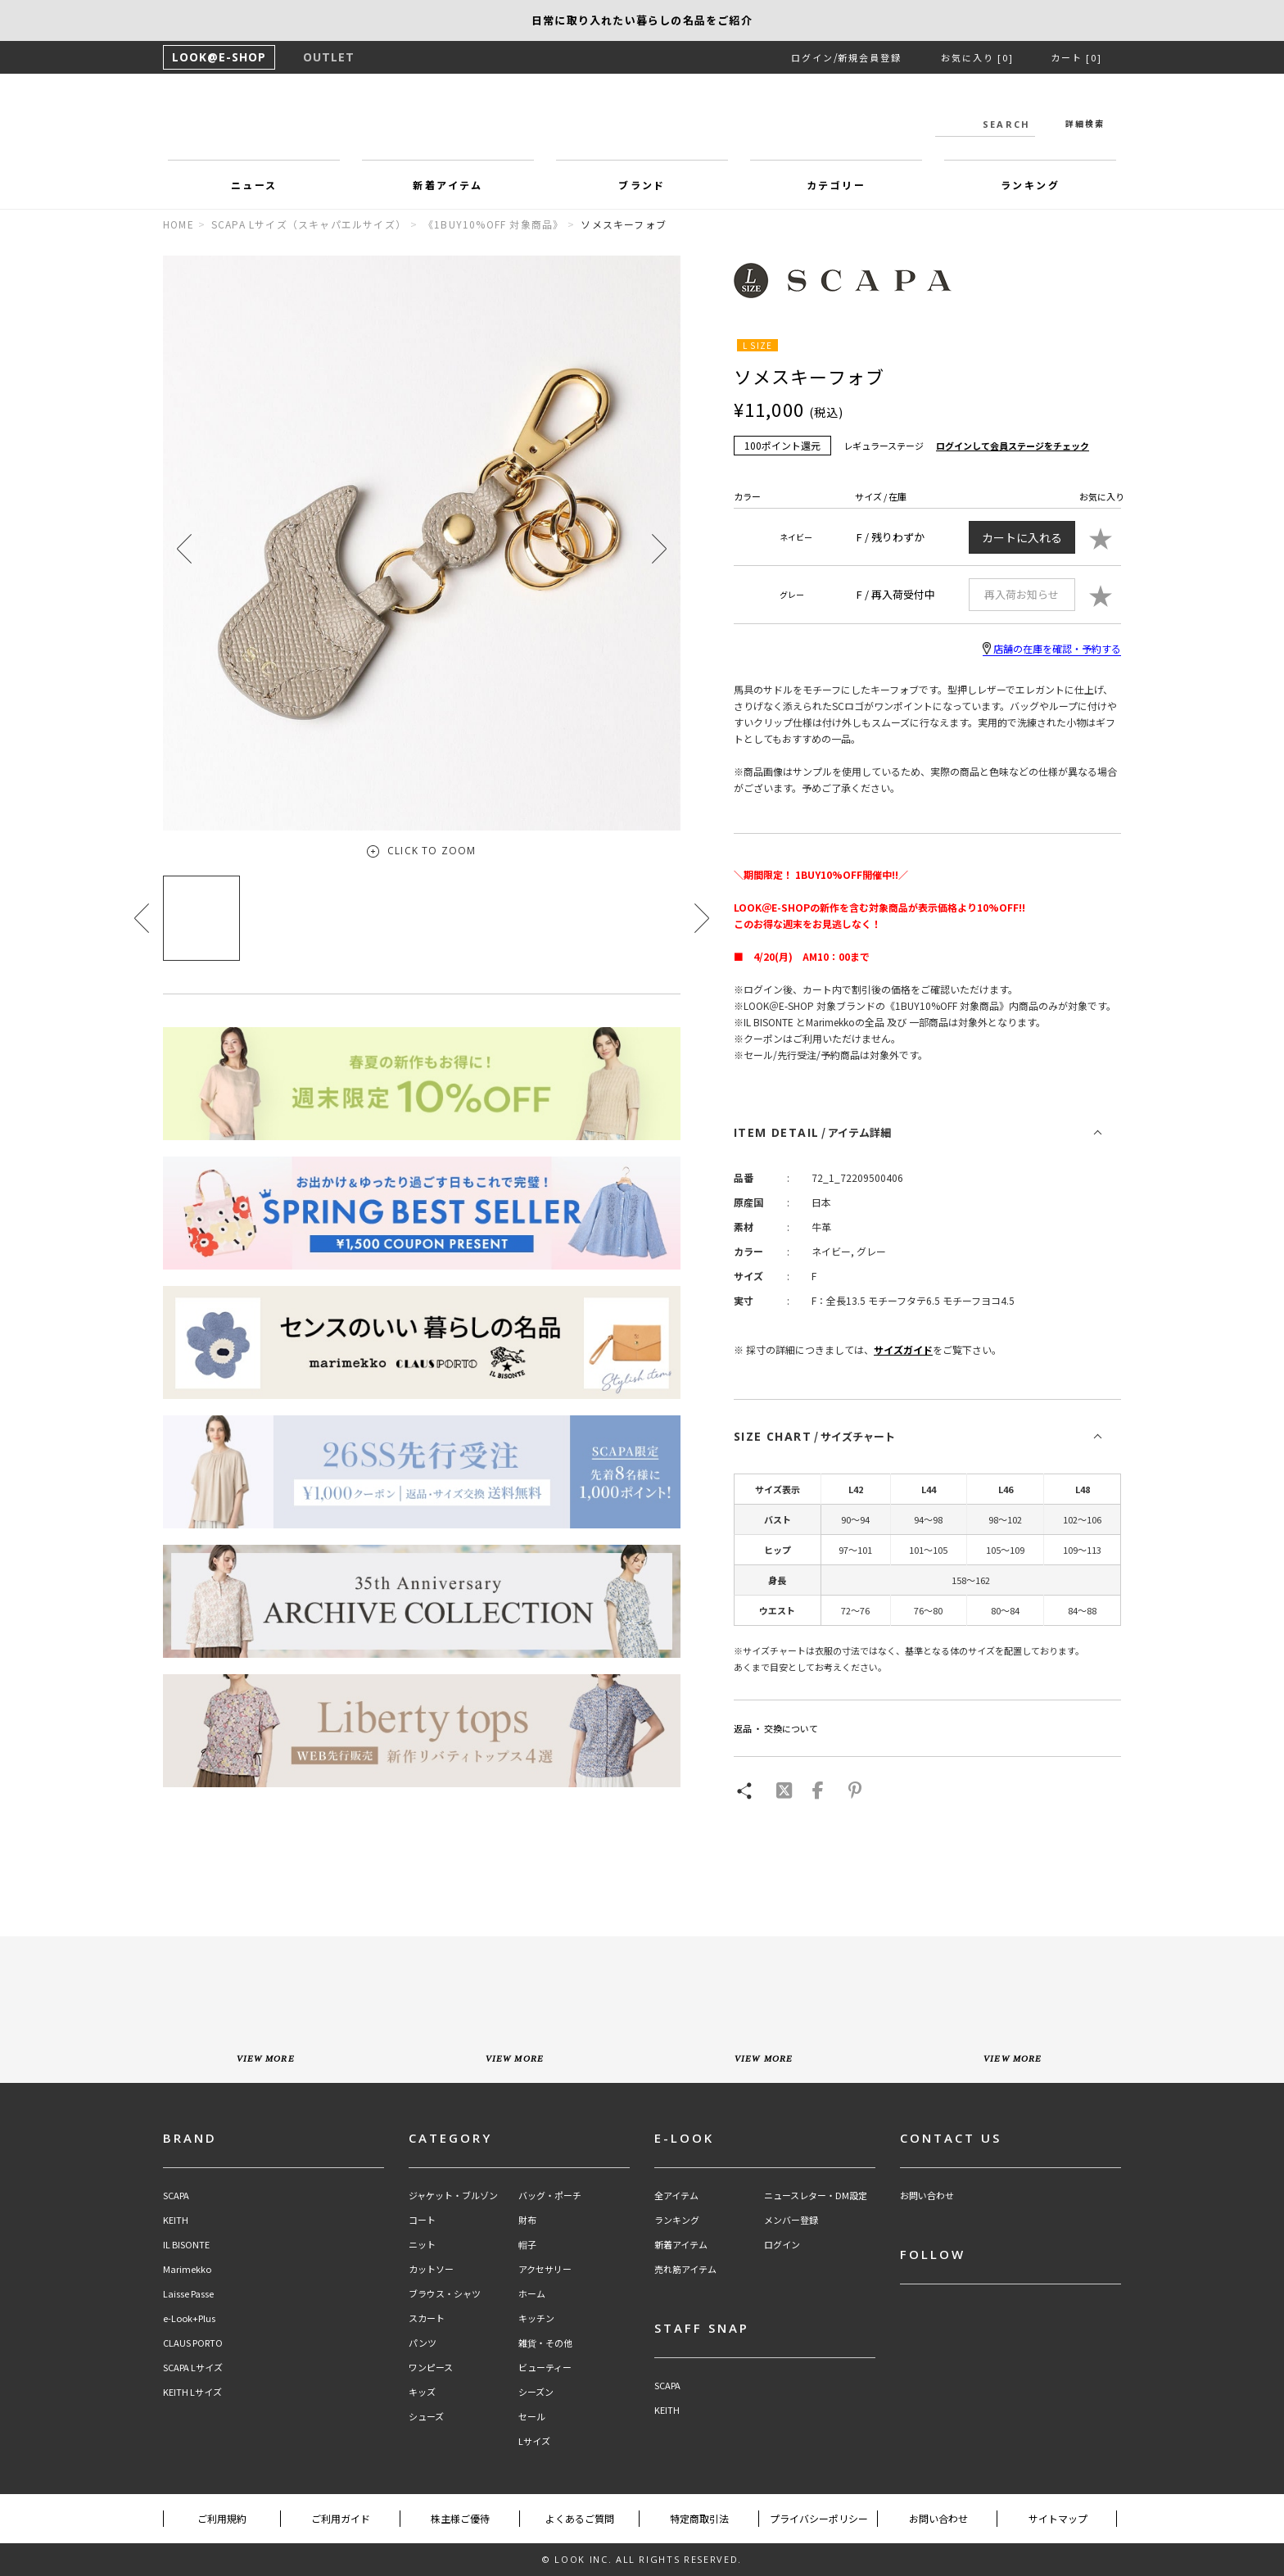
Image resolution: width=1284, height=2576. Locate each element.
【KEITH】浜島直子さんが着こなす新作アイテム (642, 20)
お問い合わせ (927, 2195)
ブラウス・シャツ (445, 2293)
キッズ (422, 2392)
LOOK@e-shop (642, 121)
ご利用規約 (221, 2518)
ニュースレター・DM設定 (815, 2195)
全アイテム (676, 2195)
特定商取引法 (699, 2518)
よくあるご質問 (579, 2518)
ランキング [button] (1030, 185)
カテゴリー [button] (836, 185)
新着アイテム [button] (447, 185)
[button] (659, 548)
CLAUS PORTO (193, 2342)
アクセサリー (545, 2269)
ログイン (812, 57)
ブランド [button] (642, 185)
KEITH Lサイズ (192, 2392)
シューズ (426, 2416)
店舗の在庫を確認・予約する (1052, 648)
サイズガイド (903, 1349)
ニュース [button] (254, 185)
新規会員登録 (870, 57)
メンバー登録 (791, 2220)
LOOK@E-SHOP (219, 57)
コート (422, 2220)
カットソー (431, 2269)
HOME (178, 224)
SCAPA (176, 2195)
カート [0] (1076, 57)
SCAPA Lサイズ (193, 2367)
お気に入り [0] (977, 57)
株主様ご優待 (460, 2518)
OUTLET (329, 57)
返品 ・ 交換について (776, 1728)
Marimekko (187, 2269)
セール (531, 2416)
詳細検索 (1085, 123)
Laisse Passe (188, 2293)
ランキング (676, 2220)
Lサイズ (534, 2441)
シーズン (536, 2392)
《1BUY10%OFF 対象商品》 (493, 224)
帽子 (527, 2244)
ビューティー (545, 2367)
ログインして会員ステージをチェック (1012, 445)
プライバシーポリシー (819, 2518)
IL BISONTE (186, 2244)
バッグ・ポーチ (549, 2195)
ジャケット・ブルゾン (453, 2195)
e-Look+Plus (189, 2318)
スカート (427, 2318)
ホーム (531, 2293)
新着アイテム (681, 2244)
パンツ (422, 2342)
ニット (422, 2244)
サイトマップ (1058, 2518)
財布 (527, 2220)
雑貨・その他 (545, 2342)
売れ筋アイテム (685, 2269)
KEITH (175, 2220)
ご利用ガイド (340, 2518)
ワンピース (431, 2367)
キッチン (536, 2318)
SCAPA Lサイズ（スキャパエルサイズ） (308, 224)
